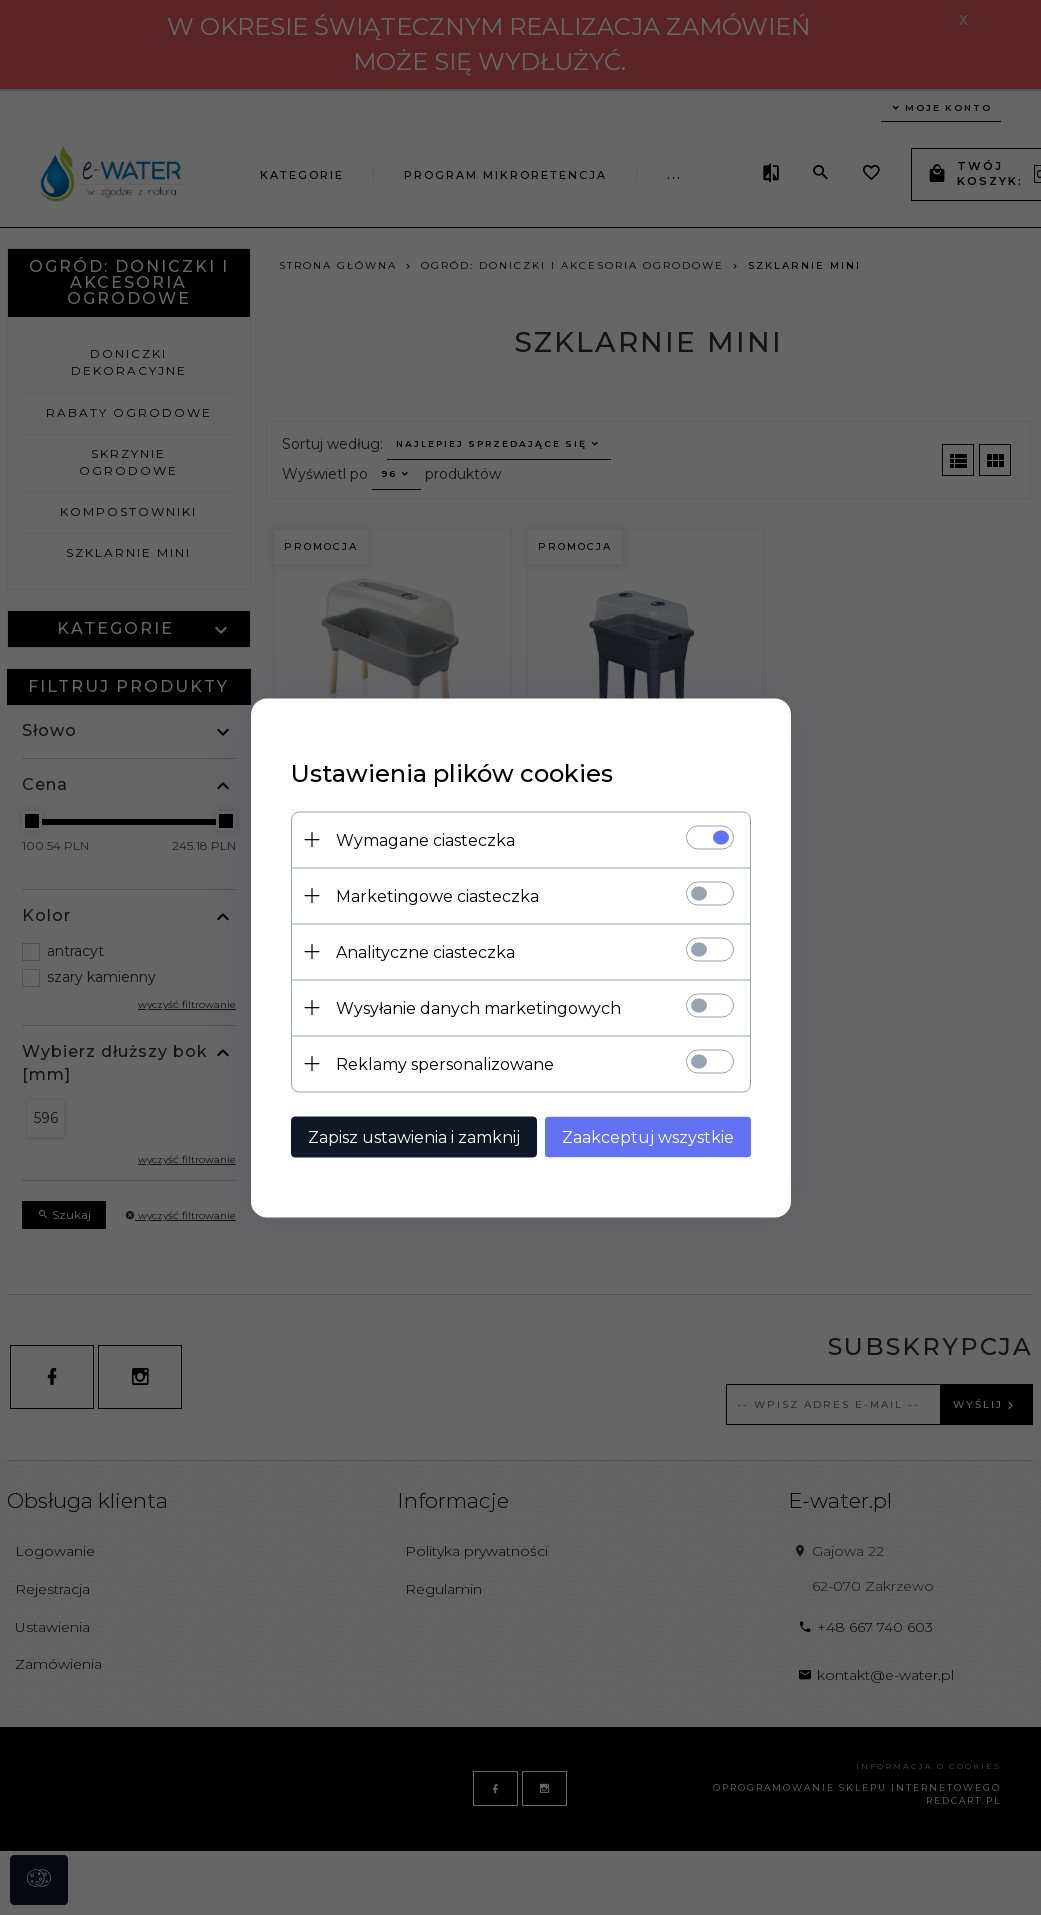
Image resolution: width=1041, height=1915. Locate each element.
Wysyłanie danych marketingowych (478, 1007)
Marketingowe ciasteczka (437, 895)
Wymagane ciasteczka (425, 839)
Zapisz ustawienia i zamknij (414, 1136)
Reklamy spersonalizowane (445, 1063)
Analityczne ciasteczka (425, 951)
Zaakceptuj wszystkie (648, 1136)
